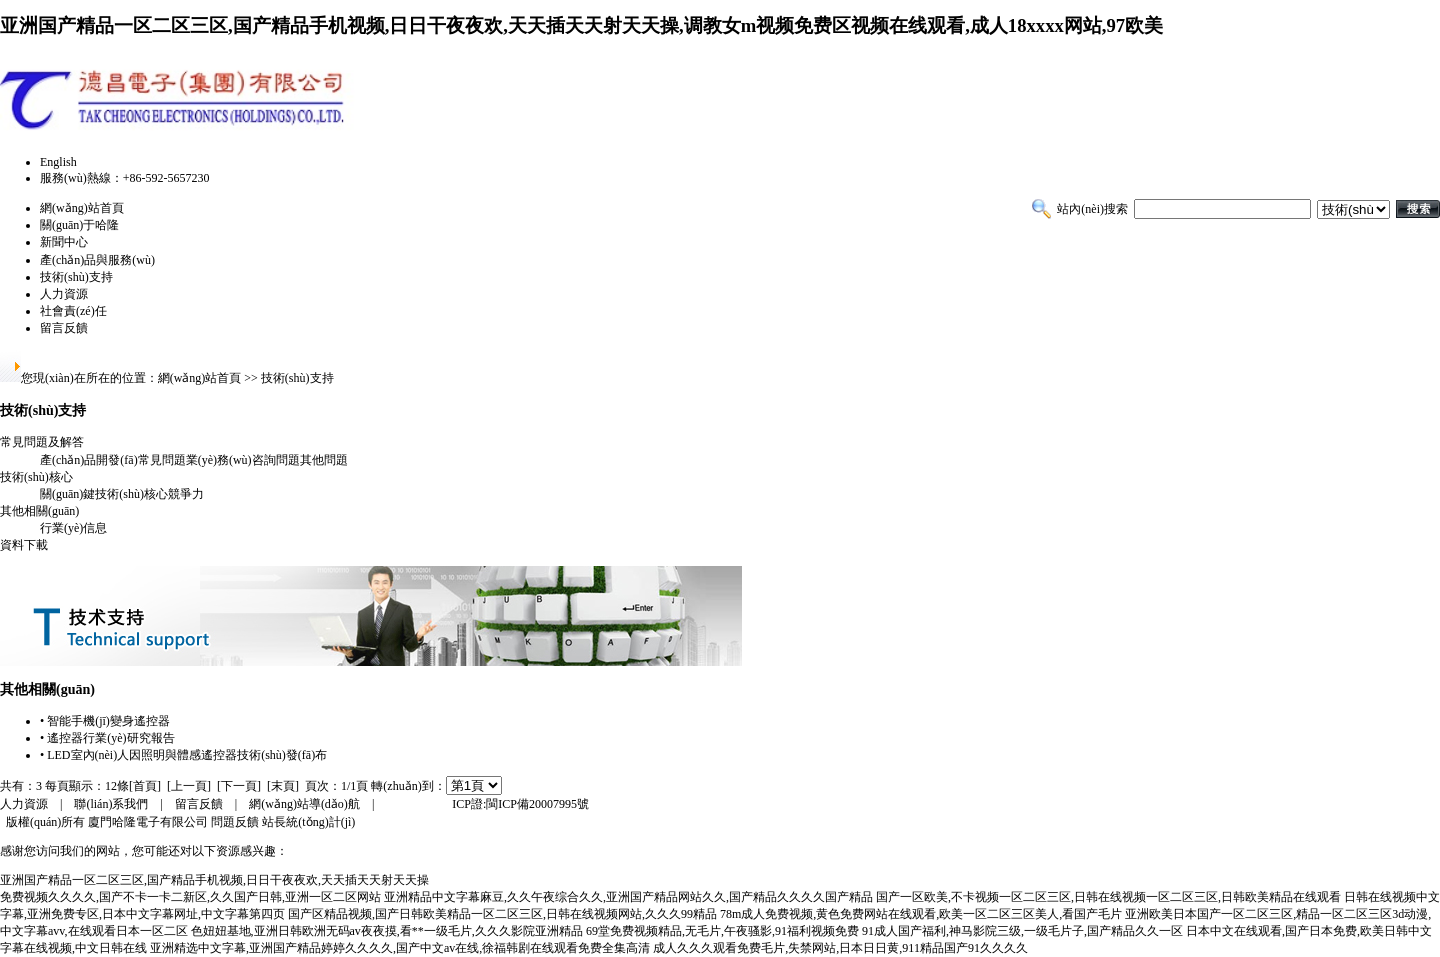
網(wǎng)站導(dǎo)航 (304, 804)
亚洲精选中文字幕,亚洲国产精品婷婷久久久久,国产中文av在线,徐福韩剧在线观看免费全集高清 (400, 948)
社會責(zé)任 (73, 311)
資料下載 (24, 545)
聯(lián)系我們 (111, 804)
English (58, 162)
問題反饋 (235, 822)
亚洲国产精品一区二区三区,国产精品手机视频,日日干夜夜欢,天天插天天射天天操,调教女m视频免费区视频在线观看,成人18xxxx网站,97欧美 (581, 25)
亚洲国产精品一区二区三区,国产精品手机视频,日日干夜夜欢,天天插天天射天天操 (214, 880)
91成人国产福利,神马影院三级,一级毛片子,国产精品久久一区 (1022, 931)
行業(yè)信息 (73, 528)
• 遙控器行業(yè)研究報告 (107, 738)
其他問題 (324, 460)
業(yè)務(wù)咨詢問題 (243, 460)
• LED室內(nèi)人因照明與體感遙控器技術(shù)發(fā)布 (183, 755)
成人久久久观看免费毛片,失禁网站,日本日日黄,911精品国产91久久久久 (840, 948)
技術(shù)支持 (76, 277)
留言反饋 (64, 328)
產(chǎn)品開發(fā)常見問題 (113, 460)
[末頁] (283, 786)
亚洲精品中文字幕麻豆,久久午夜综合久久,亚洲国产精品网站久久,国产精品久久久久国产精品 (628, 897)
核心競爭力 (174, 494)
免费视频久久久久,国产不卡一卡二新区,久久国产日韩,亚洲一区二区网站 (190, 897)
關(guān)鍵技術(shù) (92, 494)
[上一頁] (189, 786)
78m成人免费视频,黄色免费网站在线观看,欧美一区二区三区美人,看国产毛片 (921, 914)
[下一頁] (239, 786)
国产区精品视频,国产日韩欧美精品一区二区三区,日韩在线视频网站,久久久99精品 (502, 914)
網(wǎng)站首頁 (82, 208)
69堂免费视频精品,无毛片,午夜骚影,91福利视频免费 (722, 931)
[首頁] (145, 786)
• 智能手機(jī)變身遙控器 (105, 721)
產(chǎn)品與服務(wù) (97, 260)
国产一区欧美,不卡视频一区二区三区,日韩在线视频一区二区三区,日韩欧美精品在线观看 (1108, 897)
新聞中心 (64, 242)
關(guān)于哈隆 (79, 225)
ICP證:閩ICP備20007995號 (520, 804)
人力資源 (64, 294)
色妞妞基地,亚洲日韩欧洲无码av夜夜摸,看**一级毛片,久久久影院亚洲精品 (387, 931)
